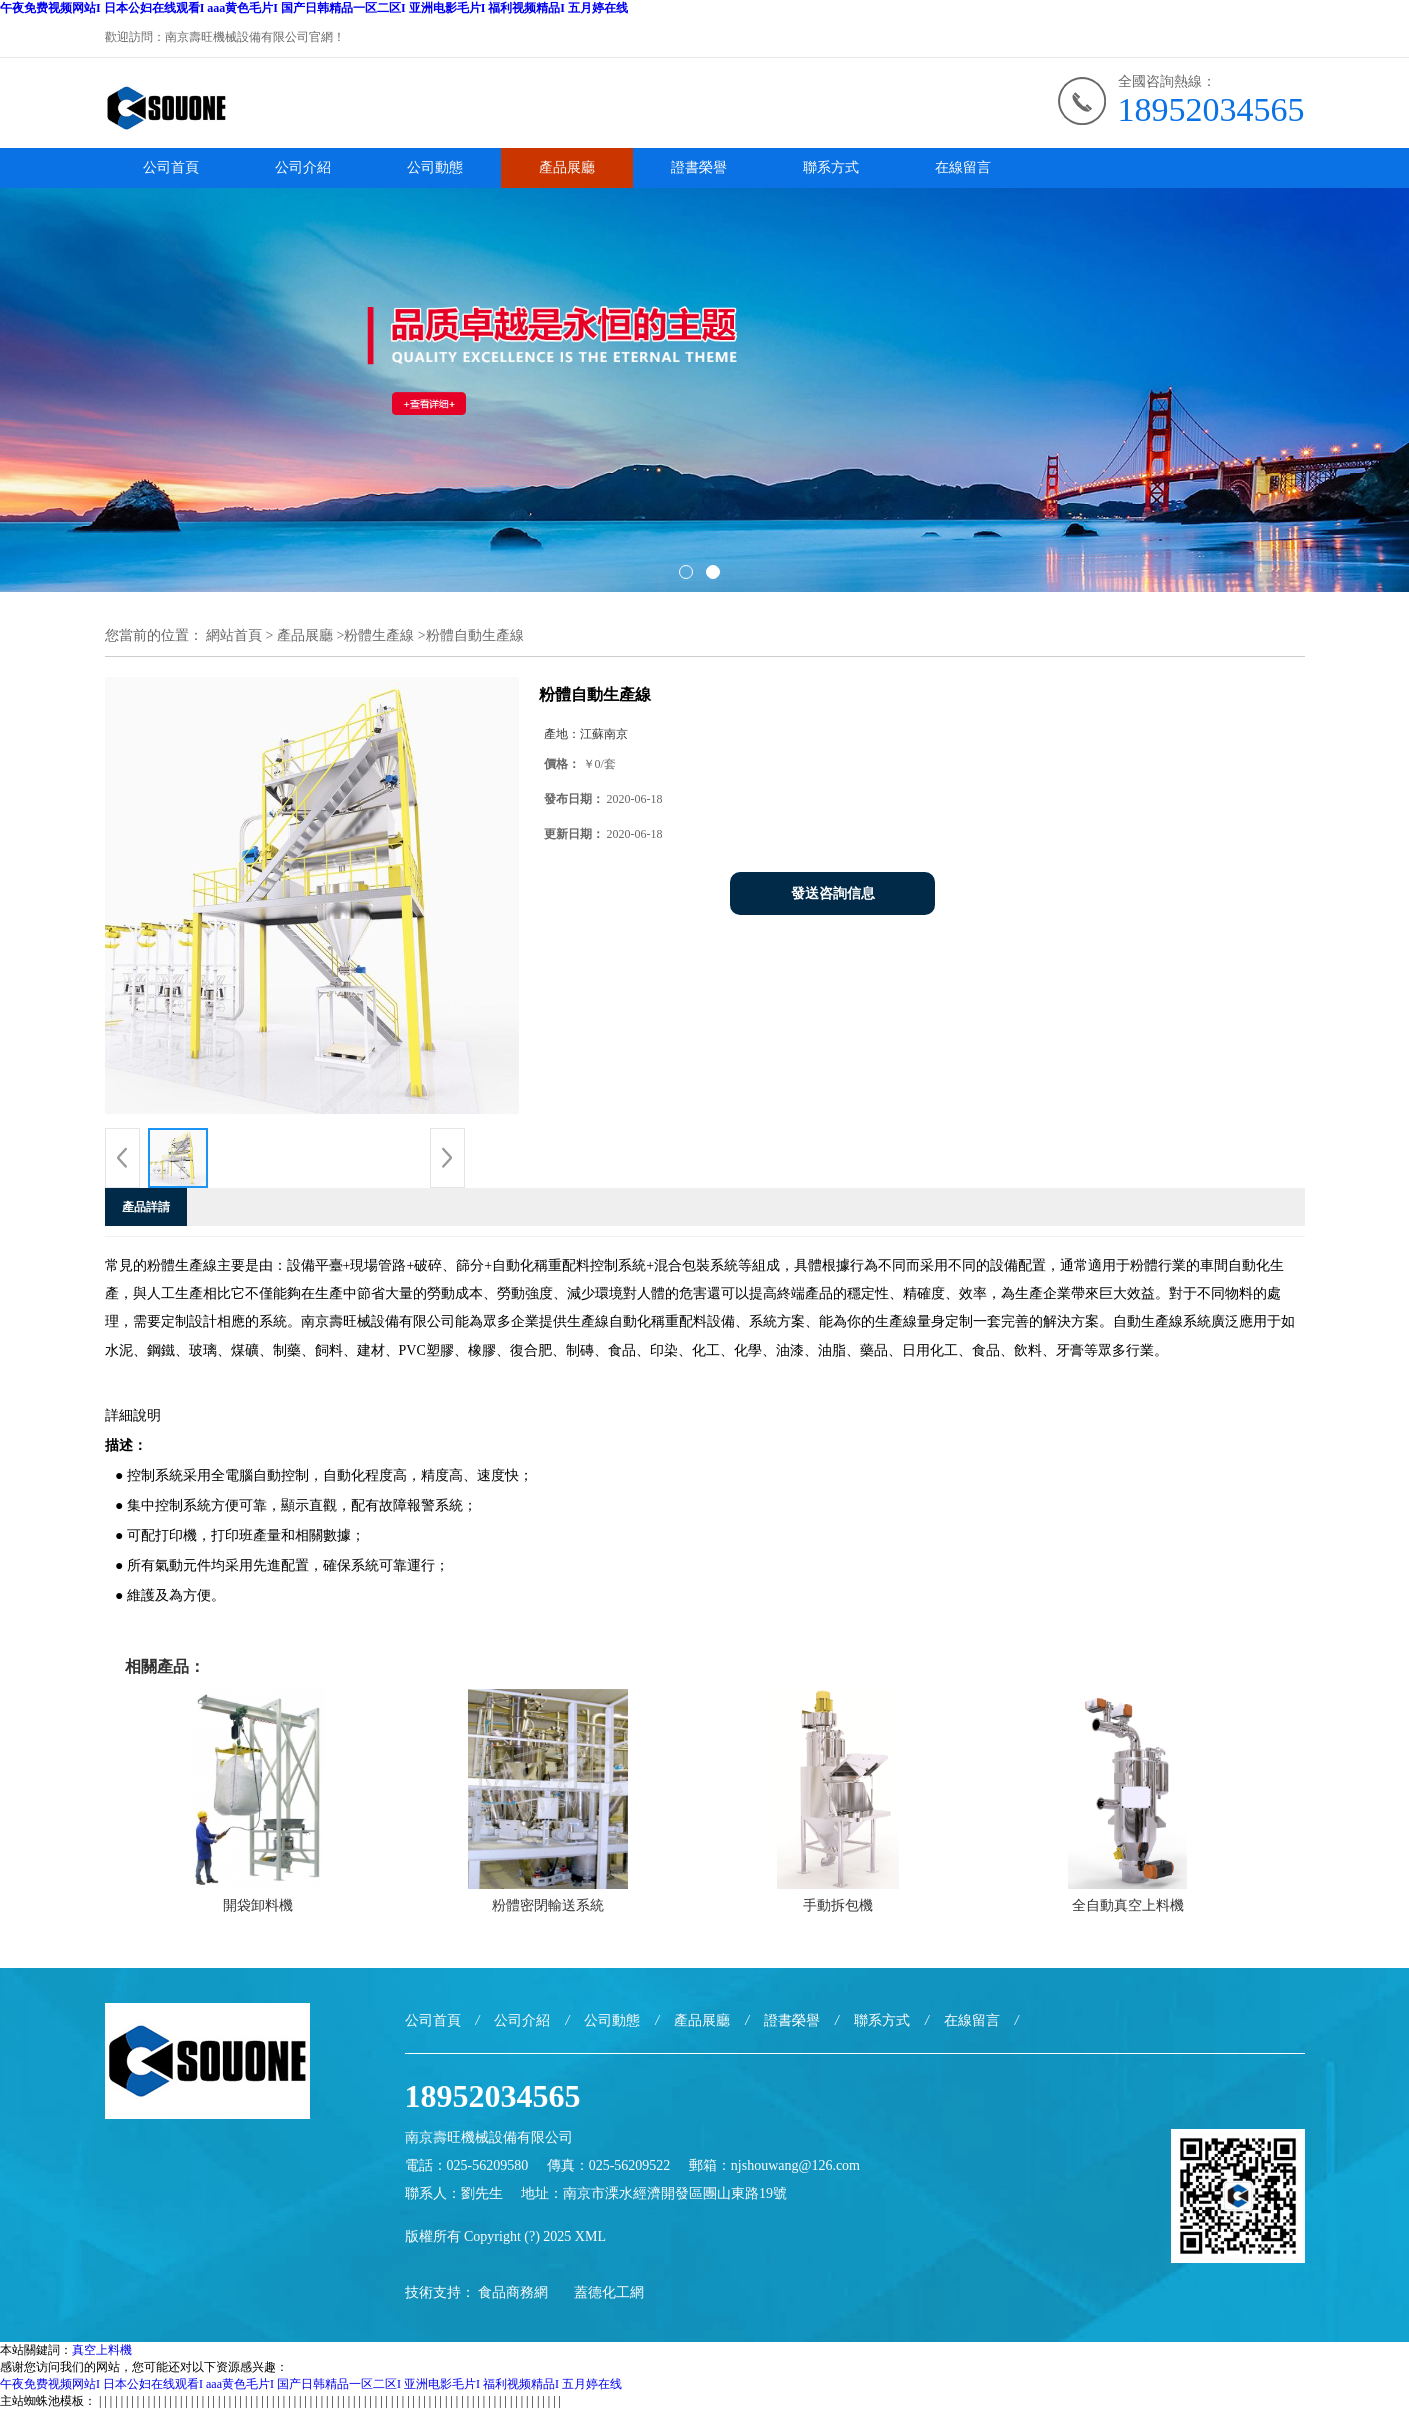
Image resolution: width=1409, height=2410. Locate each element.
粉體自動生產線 (475, 635)
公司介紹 (303, 167)
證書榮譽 (699, 167)
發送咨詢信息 (833, 893)
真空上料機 (102, 2350)
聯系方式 (831, 167)
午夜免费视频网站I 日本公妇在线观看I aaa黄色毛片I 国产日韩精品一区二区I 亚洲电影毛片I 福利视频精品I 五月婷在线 (314, 8)
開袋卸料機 (258, 1905)
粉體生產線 (379, 635)
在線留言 (963, 167)
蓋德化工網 (609, 2292)
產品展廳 (567, 167)
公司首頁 (171, 167)
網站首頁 (234, 635)
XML (590, 2236)
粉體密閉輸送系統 (548, 1905)
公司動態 (435, 167)
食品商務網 (513, 2292)
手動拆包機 (838, 1905)
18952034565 (1211, 109)
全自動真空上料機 (1128, 1905)
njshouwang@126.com (795, 2165)
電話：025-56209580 (467, 2165)
